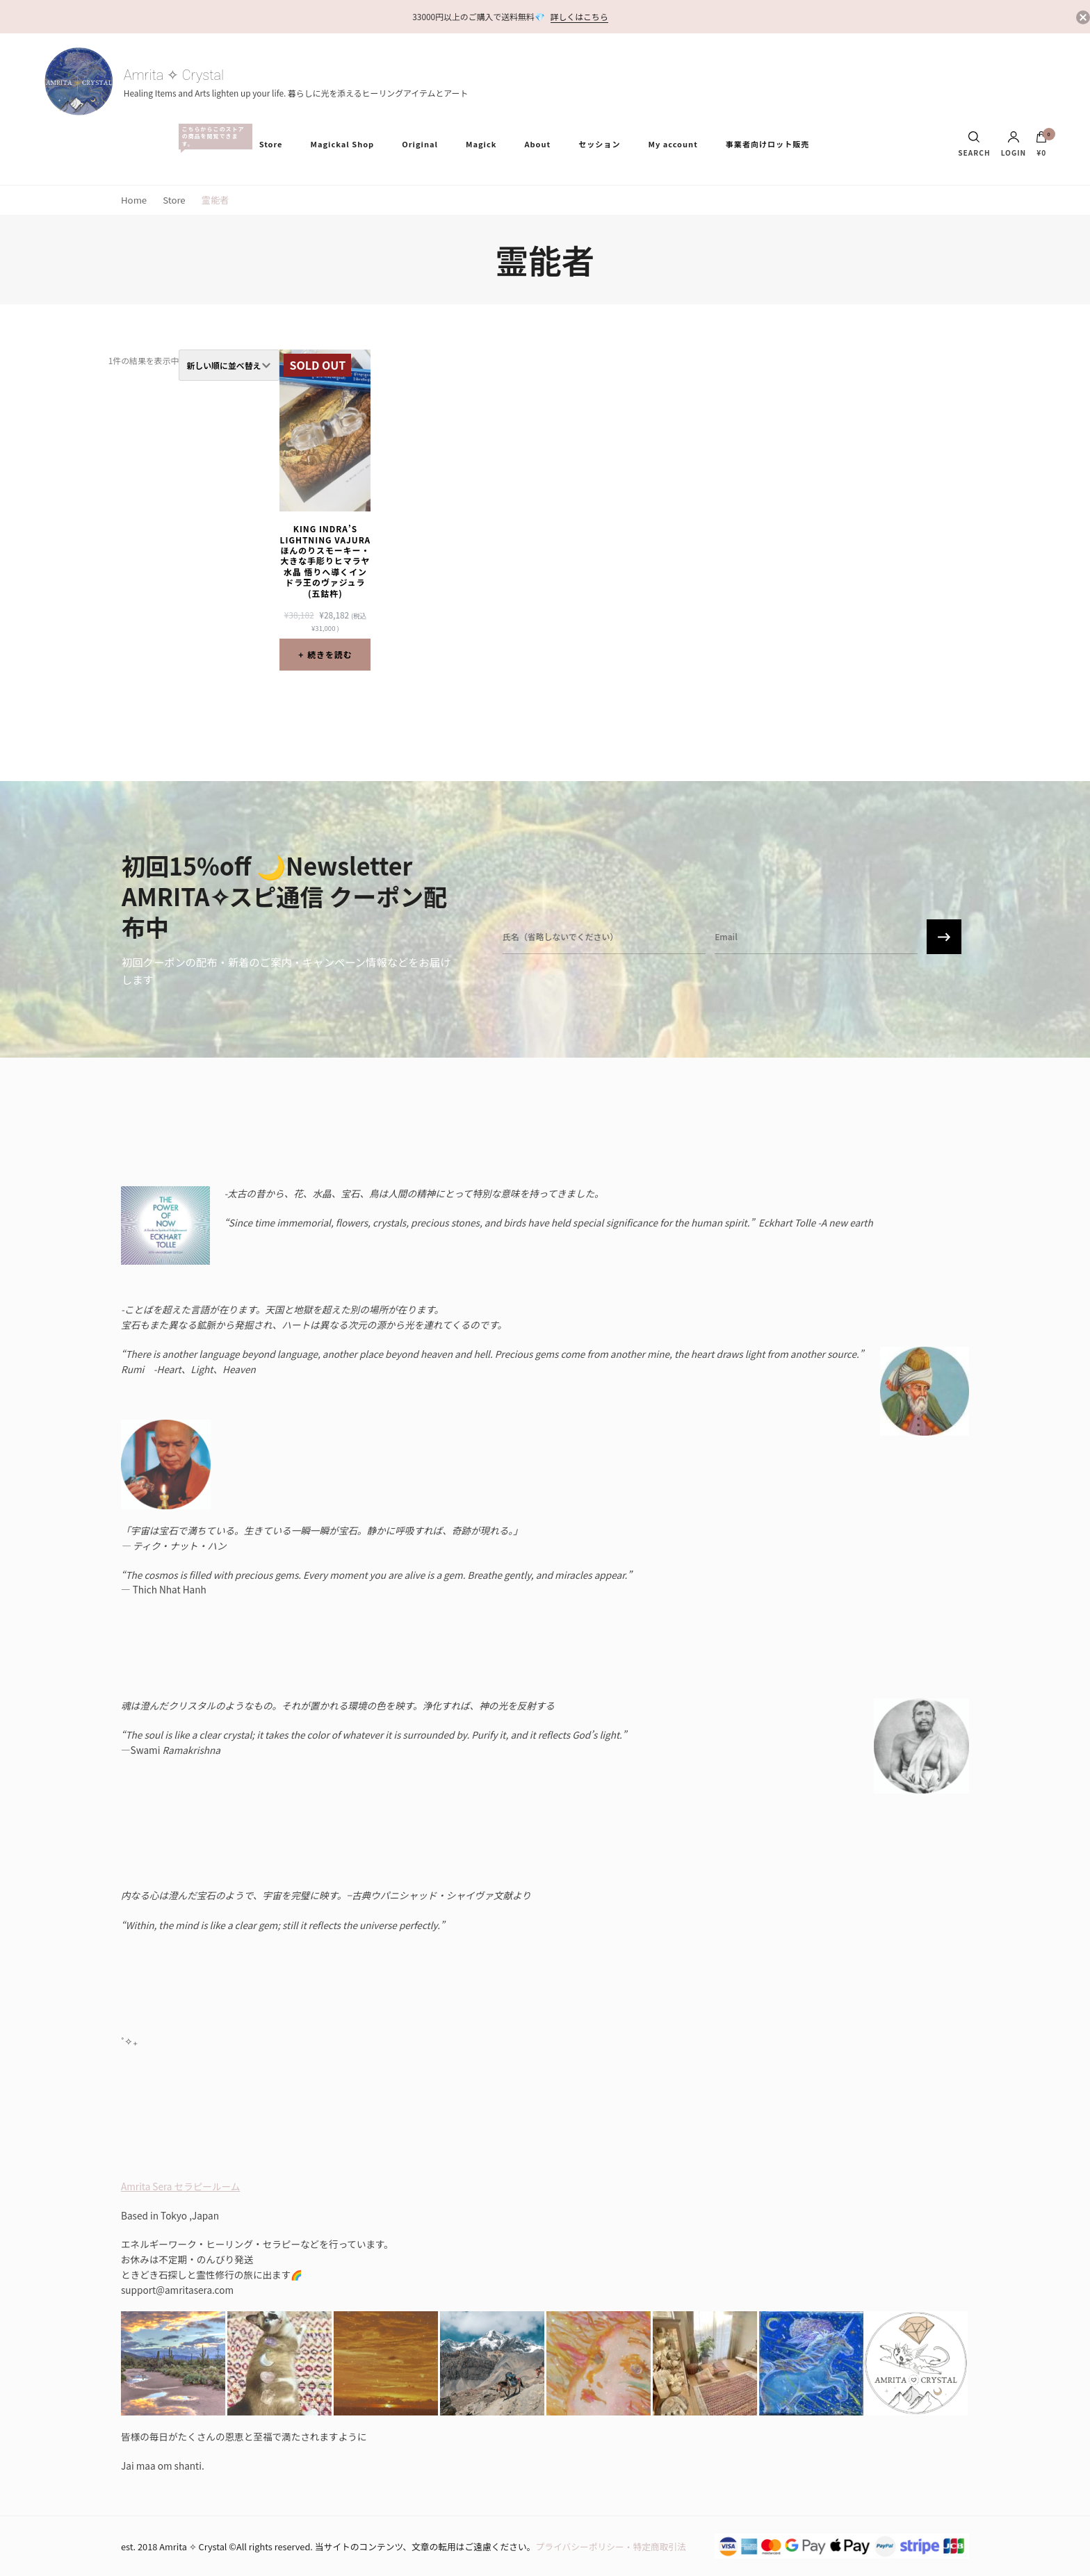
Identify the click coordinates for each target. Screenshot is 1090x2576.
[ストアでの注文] (229, 365)
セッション (599, 143)
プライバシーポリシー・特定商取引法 (610, 2546)
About (537, 143)
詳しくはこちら (579, 16)
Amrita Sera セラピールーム (180, 2186)
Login (1014, 143)
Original (420, 143)
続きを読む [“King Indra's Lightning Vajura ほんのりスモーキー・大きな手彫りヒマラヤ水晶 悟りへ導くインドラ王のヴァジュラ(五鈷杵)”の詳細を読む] (329, 654)
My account (672, 143)
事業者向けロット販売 (767, 143)
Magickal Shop (343, 143)
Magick (481, 143)
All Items (212, 136)
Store (271, 143)
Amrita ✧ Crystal (174, 75)
